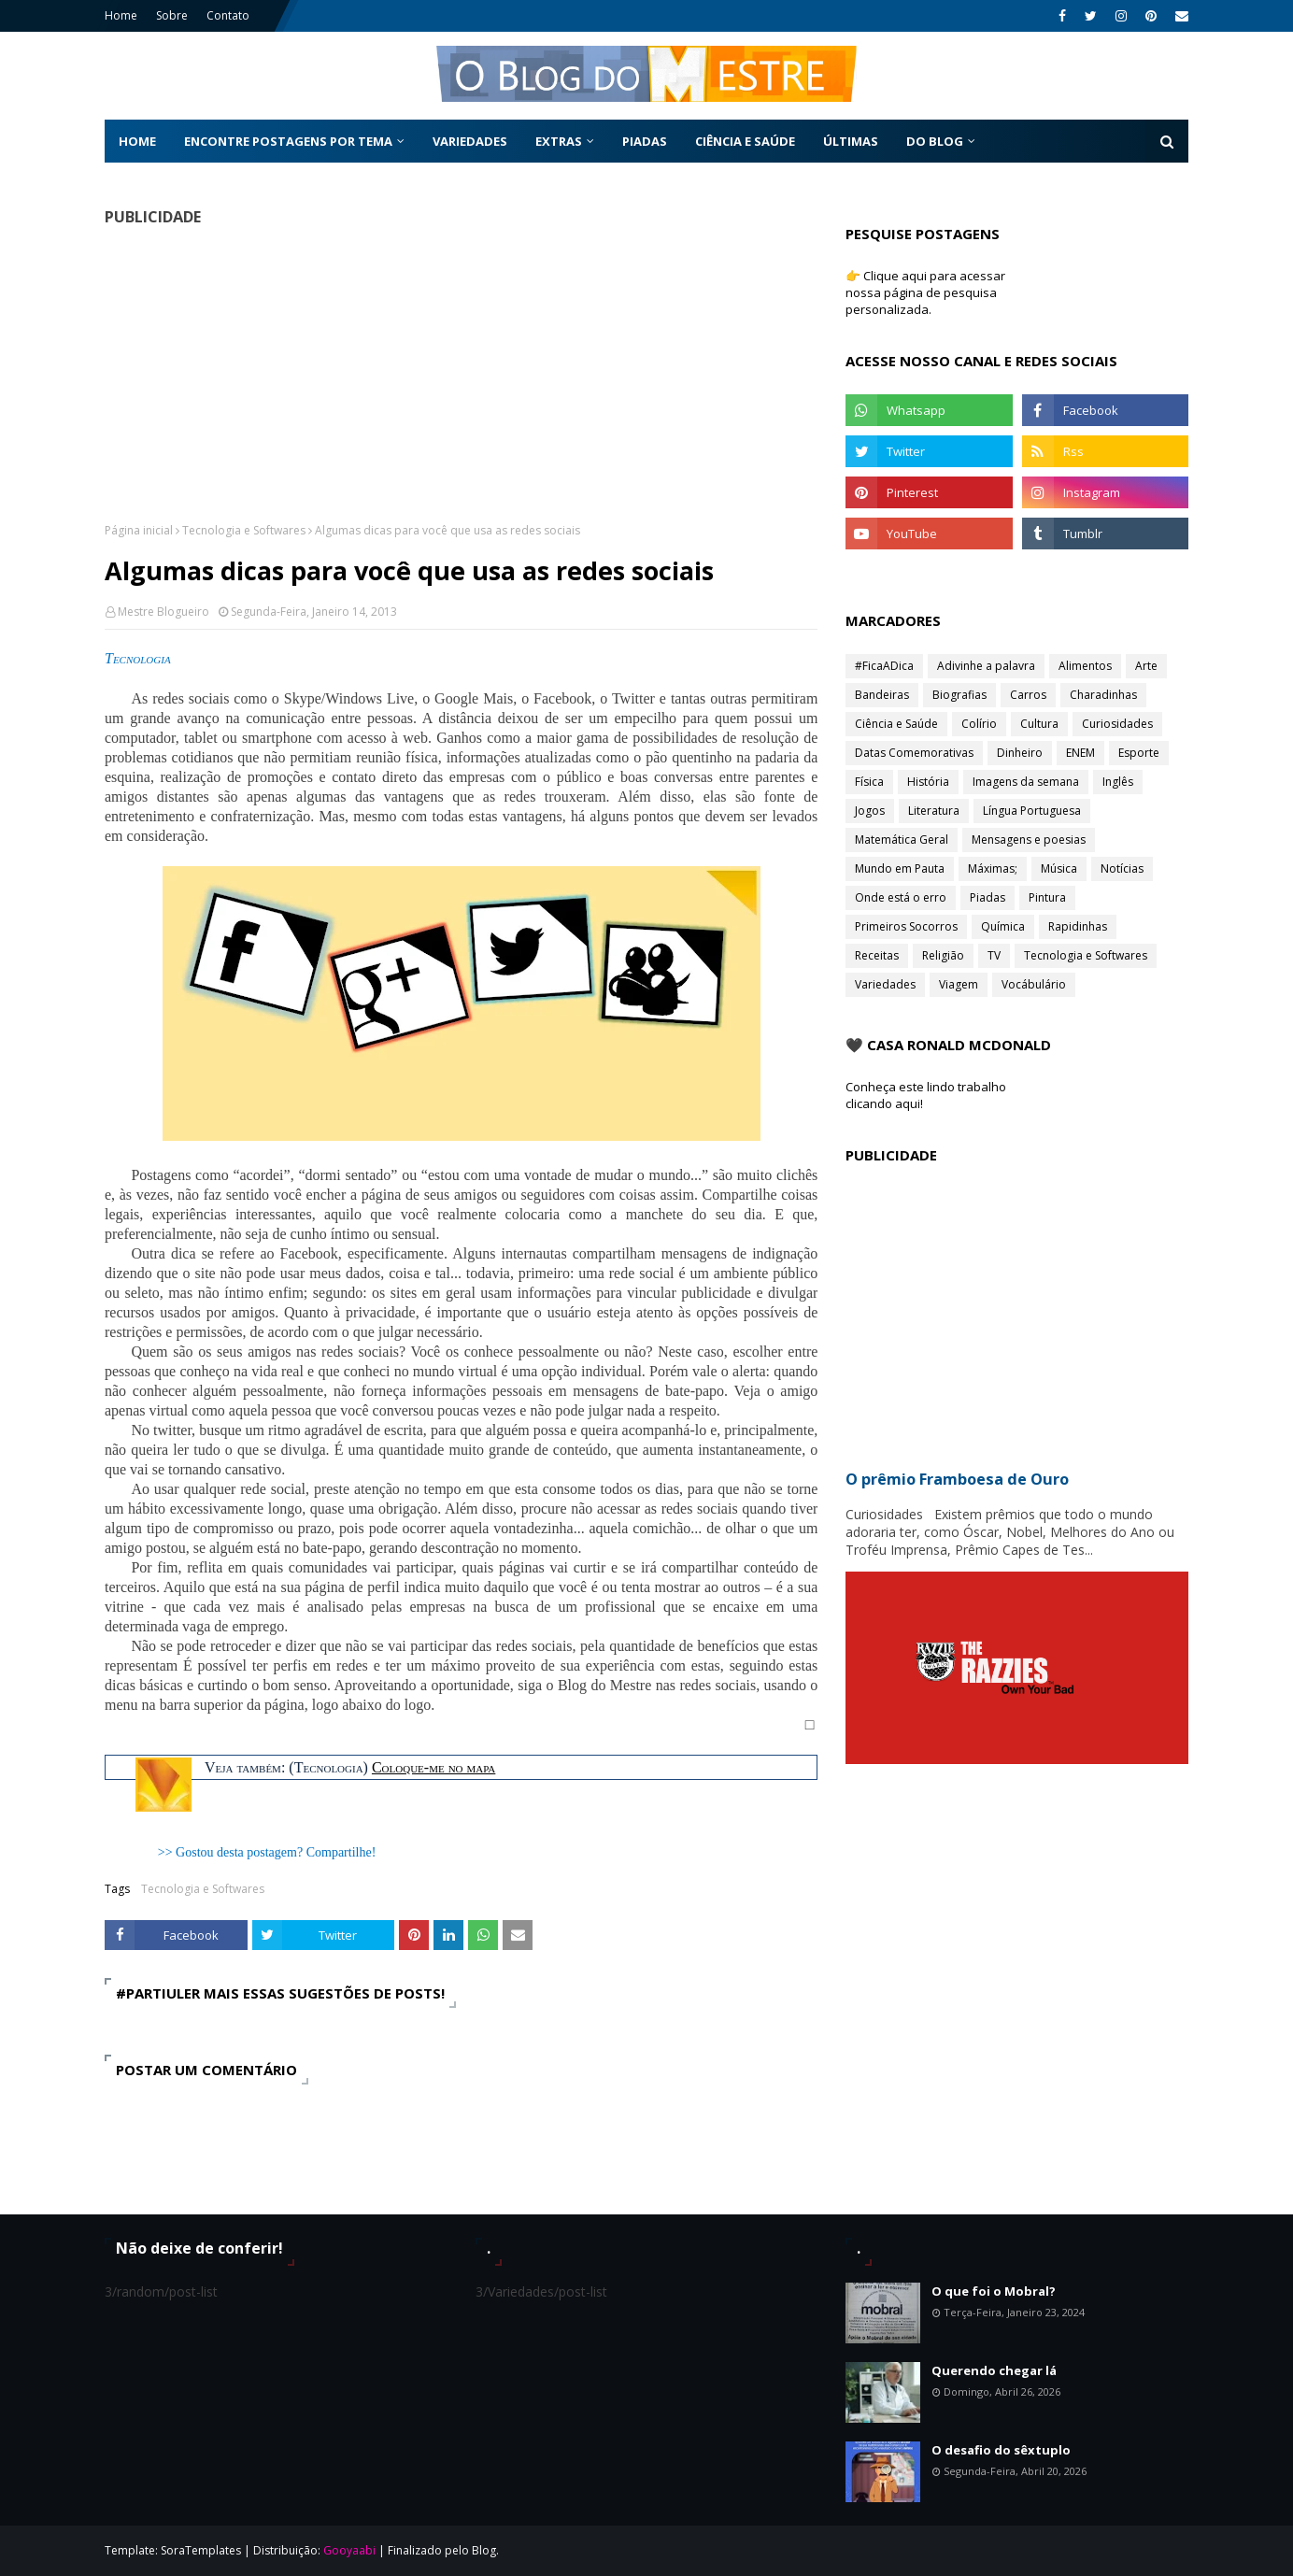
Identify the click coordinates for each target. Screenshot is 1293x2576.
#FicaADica (884, 666)
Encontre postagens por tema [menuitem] (288, 141)
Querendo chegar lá (994, 2370)
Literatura (933, 810)
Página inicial (139, 530)
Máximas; (992, 868)
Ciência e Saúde (896, 724)
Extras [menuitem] (558, 141)
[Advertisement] (461, 374)
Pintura (1047, 897)
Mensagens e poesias (1029, 839)
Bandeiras (882, 695)
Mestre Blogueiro (163, 611)
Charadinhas (1103, 695)
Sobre (172, 15)
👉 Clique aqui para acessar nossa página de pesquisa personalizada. (925, 292)
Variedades (885, 984)
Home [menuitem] (137, 141)
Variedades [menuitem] (470, 141)
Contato (227, 15)
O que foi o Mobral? (993, 2291)
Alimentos (1085, 666)
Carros (1028, 695)
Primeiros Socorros (906, 926)
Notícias (1122, 868)
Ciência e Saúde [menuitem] (745, 141)
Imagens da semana (1026, 782)
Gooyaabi (349, 2550)
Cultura (1039, 724)
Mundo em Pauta (900, 868)
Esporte (1138, 753)
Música (1059, 868)
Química (1003, 926)
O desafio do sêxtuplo (1001, 2449)
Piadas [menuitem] (644, 141)
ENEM (1080, 753)
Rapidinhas (1077, 926)
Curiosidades (1117, 724)
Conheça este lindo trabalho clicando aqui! (925, 1095)
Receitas (877, 955)
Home (121, 15)
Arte (1146, 666)
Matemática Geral (901, 839)
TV (994, 955)
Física (869, 782)
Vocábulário (1034, 984)
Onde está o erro (900, 897)
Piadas (987, 897)
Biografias (959, 695)
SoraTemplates (201, 2550)
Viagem (958, 984)
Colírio (979, 724)
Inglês (1117, 782)
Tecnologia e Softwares (243, 530)
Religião (943, 955)
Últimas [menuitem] (850, 141)
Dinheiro (1020, 753)
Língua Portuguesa (1032, 810)
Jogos (870, 810)
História (928, 782)
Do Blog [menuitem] (934, 141)
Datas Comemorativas (914, 753)
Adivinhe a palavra (986, 666)
